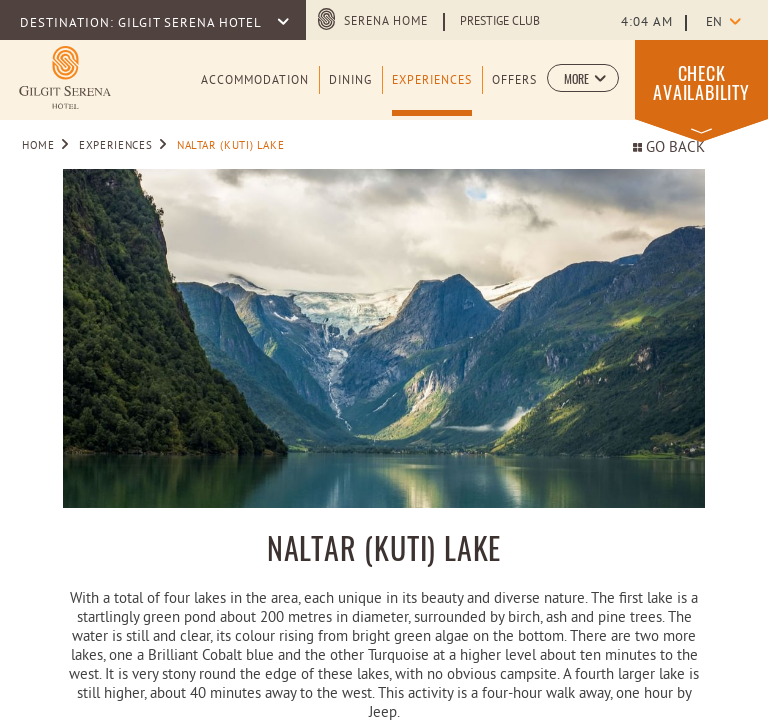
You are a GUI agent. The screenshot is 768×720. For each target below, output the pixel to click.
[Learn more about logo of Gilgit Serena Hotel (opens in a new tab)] (65, 77)
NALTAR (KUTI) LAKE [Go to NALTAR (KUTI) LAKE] (231, 146)
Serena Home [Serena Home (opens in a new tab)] (386, 22)
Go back (669, 148)
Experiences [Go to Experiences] (115, 146)
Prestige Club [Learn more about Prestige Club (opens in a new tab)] (500, 22)
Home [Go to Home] (38, 146)
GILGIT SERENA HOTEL (191, 24)
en (714, 23)
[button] (583, 78)
